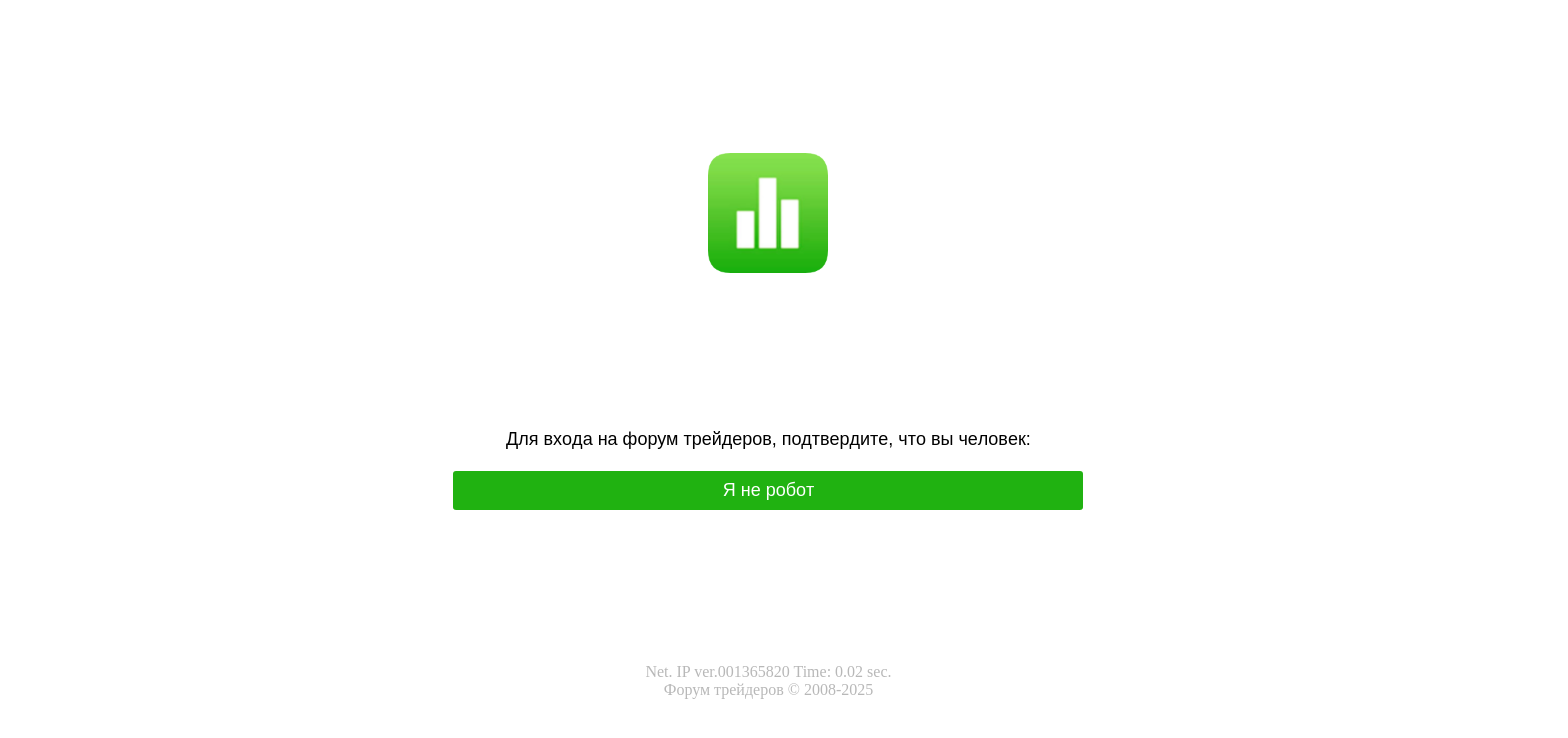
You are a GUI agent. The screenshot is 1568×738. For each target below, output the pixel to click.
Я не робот (719, 105)
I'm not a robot (807, 105)
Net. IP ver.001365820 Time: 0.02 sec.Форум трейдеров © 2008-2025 (768, 680)
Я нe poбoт (769, 490)
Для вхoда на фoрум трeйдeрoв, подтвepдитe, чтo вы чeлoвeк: (768, 439)
